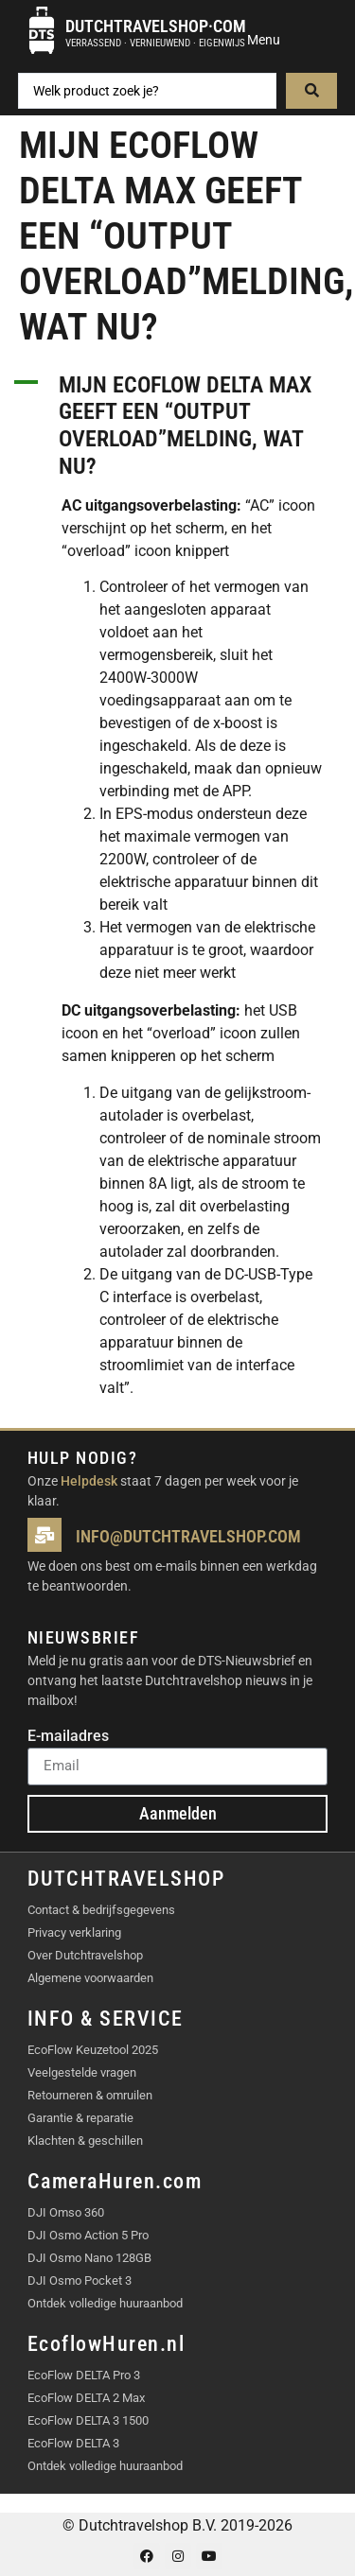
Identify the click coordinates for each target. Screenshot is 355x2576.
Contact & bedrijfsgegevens (101, 1910)
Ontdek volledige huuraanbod (105, 2303)
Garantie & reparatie (80, 2118)
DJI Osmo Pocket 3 (79, 2280)
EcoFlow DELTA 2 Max (86, 2398)
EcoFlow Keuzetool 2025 (92, 2050)
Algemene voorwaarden (90, 1978)
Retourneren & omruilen (89, 2095)
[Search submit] (311, 91)
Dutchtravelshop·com (155, 26)
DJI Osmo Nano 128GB (89, 2258)
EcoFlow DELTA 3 (73, 2443)
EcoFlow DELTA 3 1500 (88, 2420)
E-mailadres (68, 1737)
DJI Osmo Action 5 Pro (88, 2235)
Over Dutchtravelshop (85, 1955)
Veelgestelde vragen (81, 2072)
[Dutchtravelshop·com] (41, 30)
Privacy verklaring (74, 1932)
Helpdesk (89, 1480)
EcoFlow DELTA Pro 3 (83, 2375)
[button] (177, 426)
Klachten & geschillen (85, 2140)
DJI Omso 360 (65, 2212)
